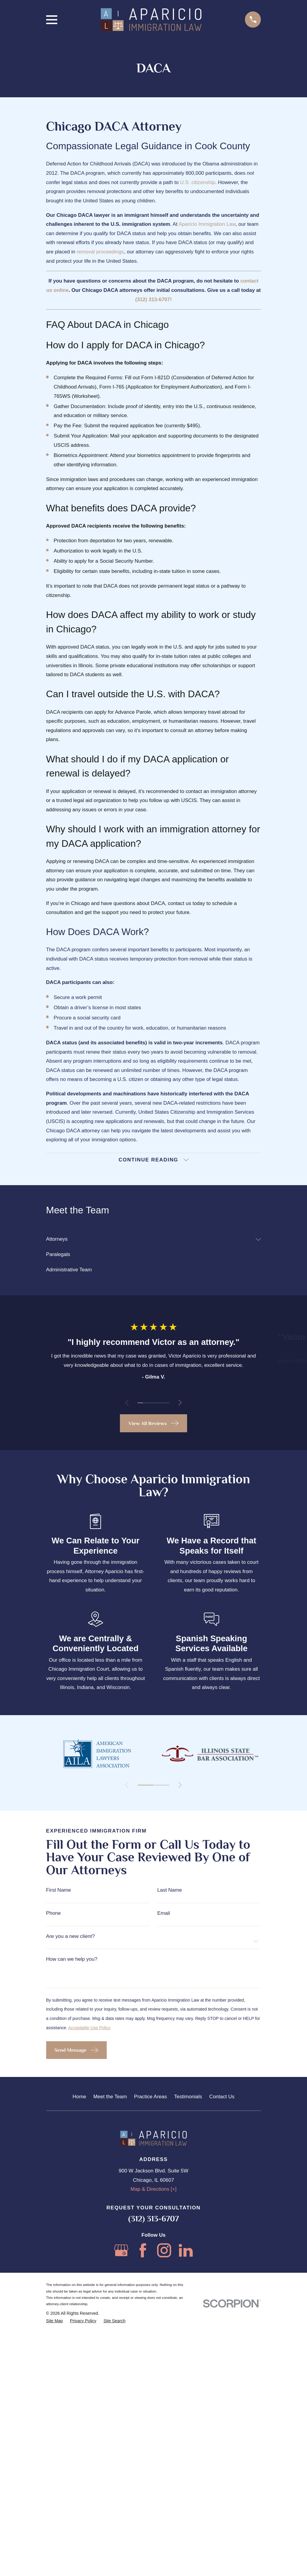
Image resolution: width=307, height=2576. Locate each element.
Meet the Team (110, 2421)
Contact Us (221, 2421)
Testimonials (188, 2421)
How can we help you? (71, 2284)
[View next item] (181, 1403)
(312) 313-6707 (153, 2543)
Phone (53, 2238)
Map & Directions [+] (153, 2514)
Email (163, 2238)
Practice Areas (150, 2421)
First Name (58, 2214)
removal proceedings (100, 252)
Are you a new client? (70, 2261)
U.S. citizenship (197, 182)
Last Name (169, 2214)
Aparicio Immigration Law (207, 224)
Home (79, 2421)
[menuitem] (149, 1240)
